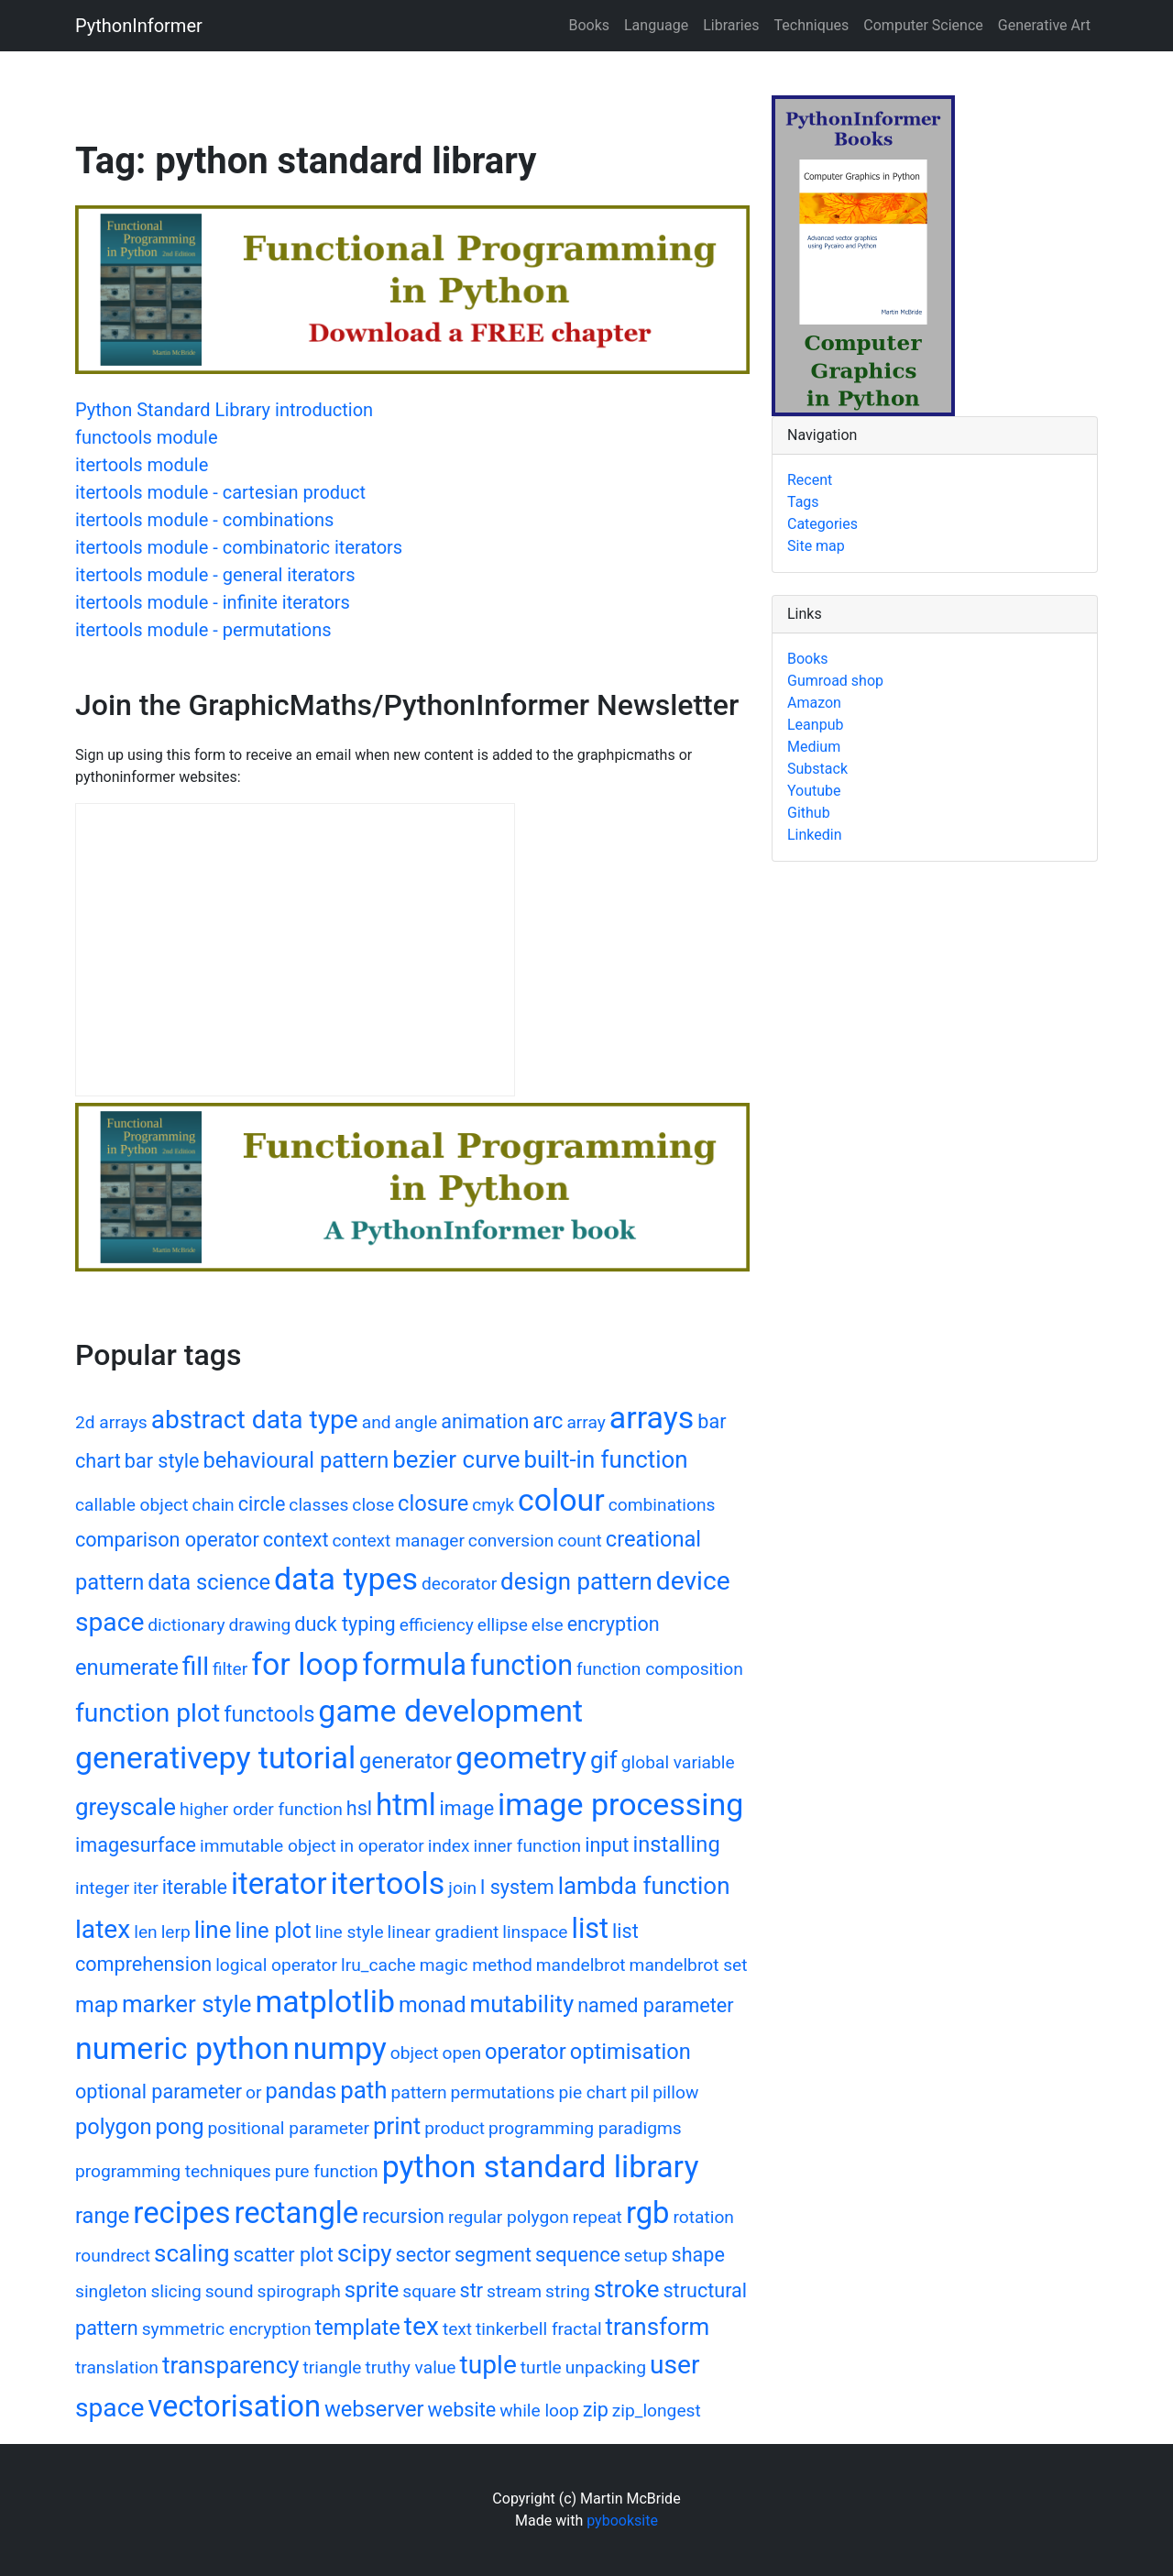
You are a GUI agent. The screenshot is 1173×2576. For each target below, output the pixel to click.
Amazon (814, 702)
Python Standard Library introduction (224, 410)
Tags (803, 502)
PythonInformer (139, 26)
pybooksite (622, 2520)
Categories (822, 524)
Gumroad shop (835, 680)
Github (808, 812)
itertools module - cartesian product (220, 492)
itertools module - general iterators (215, 575)
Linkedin (814, 834)
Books (588, 25)
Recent (809, 480)
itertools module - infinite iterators (212, 602)
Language (656, 25)
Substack (817, 768)
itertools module (141, 465)
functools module (146, 437)
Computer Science (922, 25)
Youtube (814, 790)
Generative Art (1044, 25)
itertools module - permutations (203, 630)
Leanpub (815, 724)
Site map (816, 546)
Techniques (812, 25)
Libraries (731, 25)
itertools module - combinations (204, 520)
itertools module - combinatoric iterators (238, 547)
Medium (813, 746)
